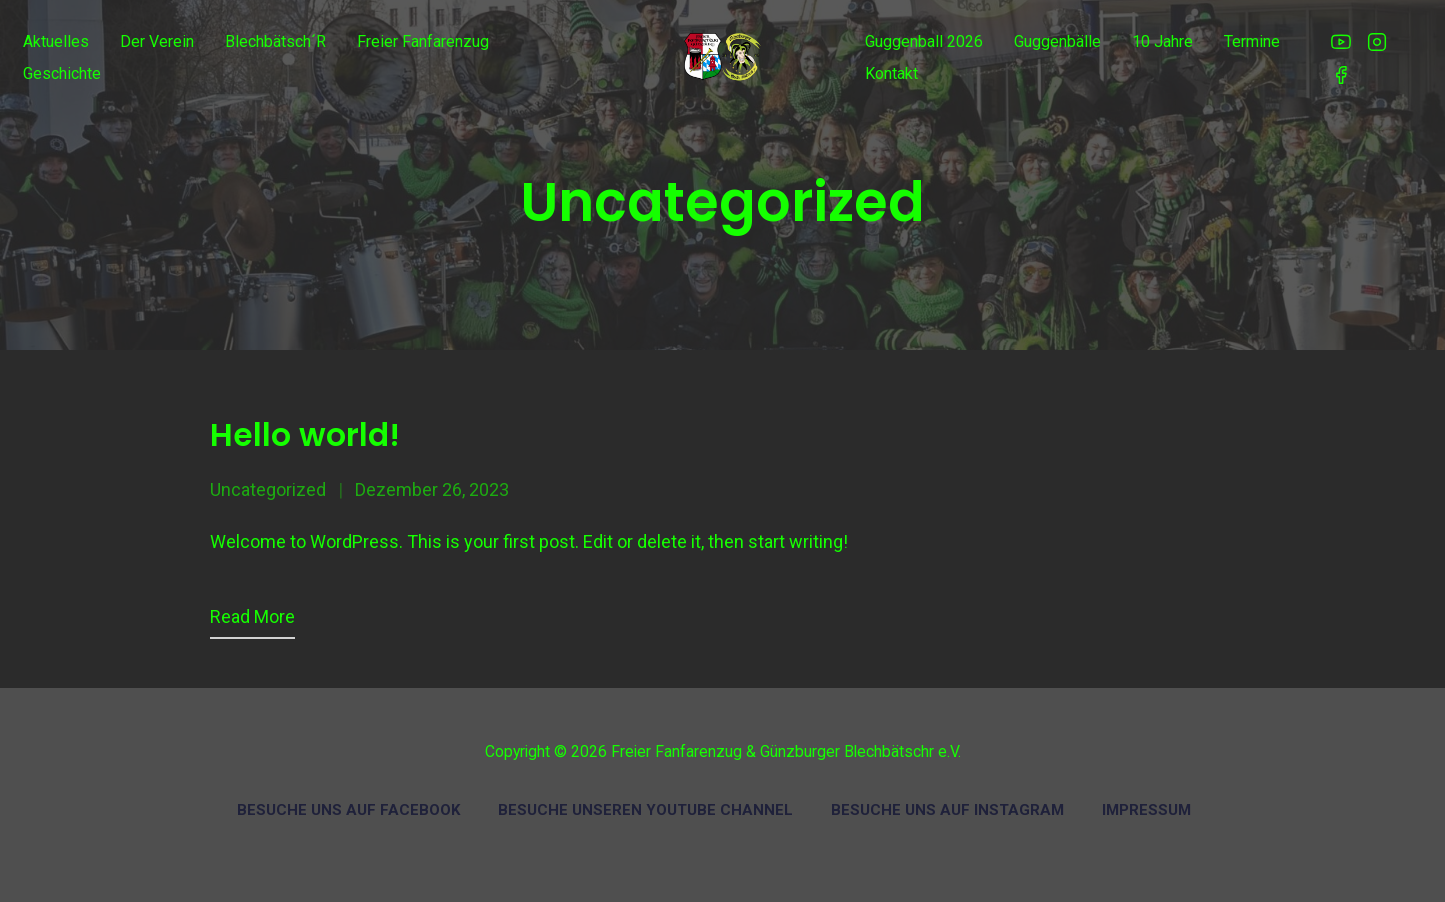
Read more (252, 616)
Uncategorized (268, 489)
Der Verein (157, 41)
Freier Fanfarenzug (423, 41)
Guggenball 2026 (924, 41)
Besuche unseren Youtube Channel (645, 810)
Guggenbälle (1057, 41)
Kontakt (891, 73)
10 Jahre (1162, 41)
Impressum (1146, 810)
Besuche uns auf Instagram (947, 810)
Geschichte (62, 73)
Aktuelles (56, 41)
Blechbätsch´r (275, 41)
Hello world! (305, 435)
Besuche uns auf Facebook (348, 810)
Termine (1252, 41)
